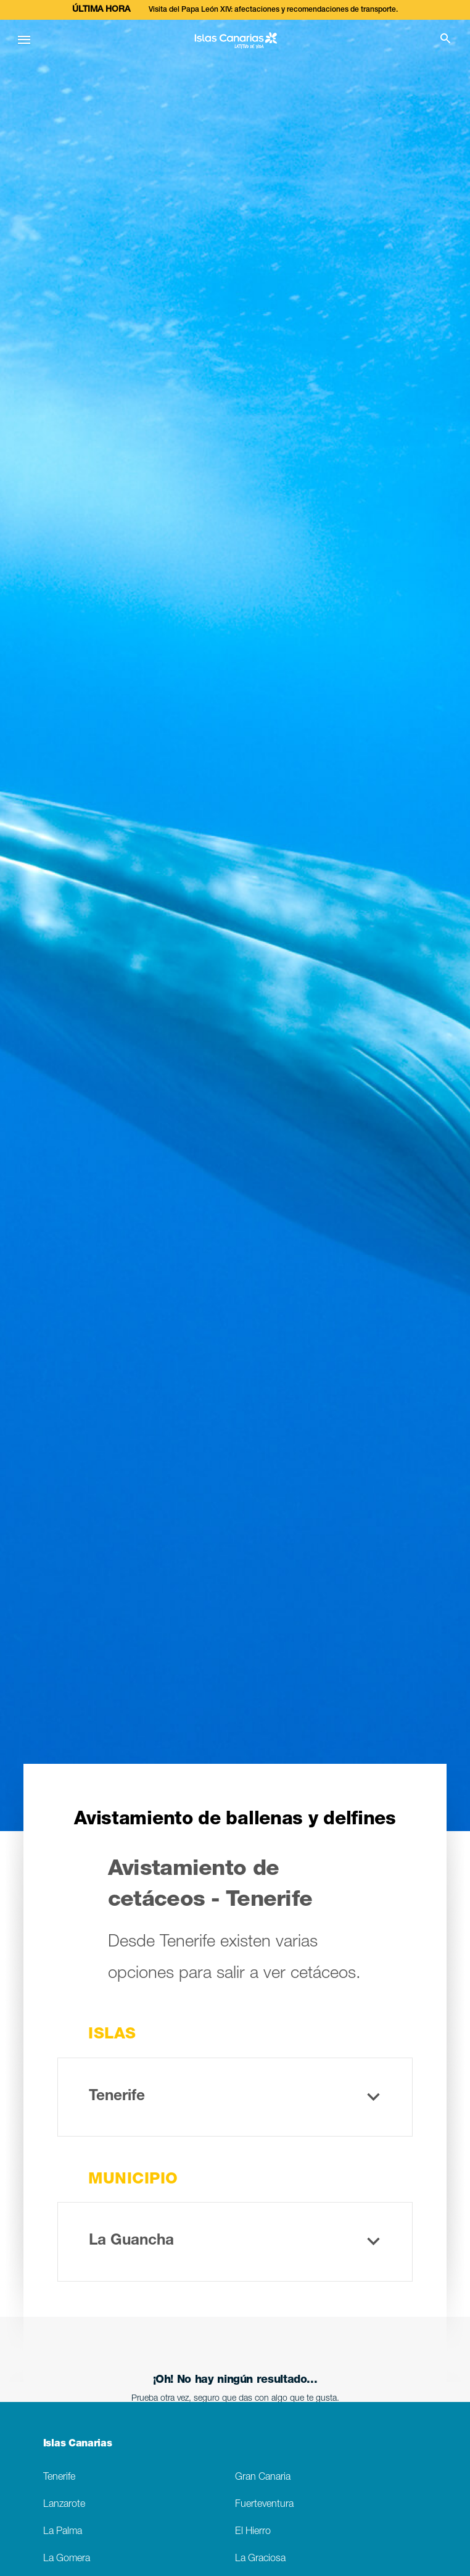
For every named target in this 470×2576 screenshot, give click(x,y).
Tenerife (59, 2477)
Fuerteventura (264, 2504)
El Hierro (253, 2532)
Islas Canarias (77, 2444)
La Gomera (66, 2559)
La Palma (62, 2532)
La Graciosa (260, 2559)
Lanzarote (64, 2504)
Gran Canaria (263, 2477)
